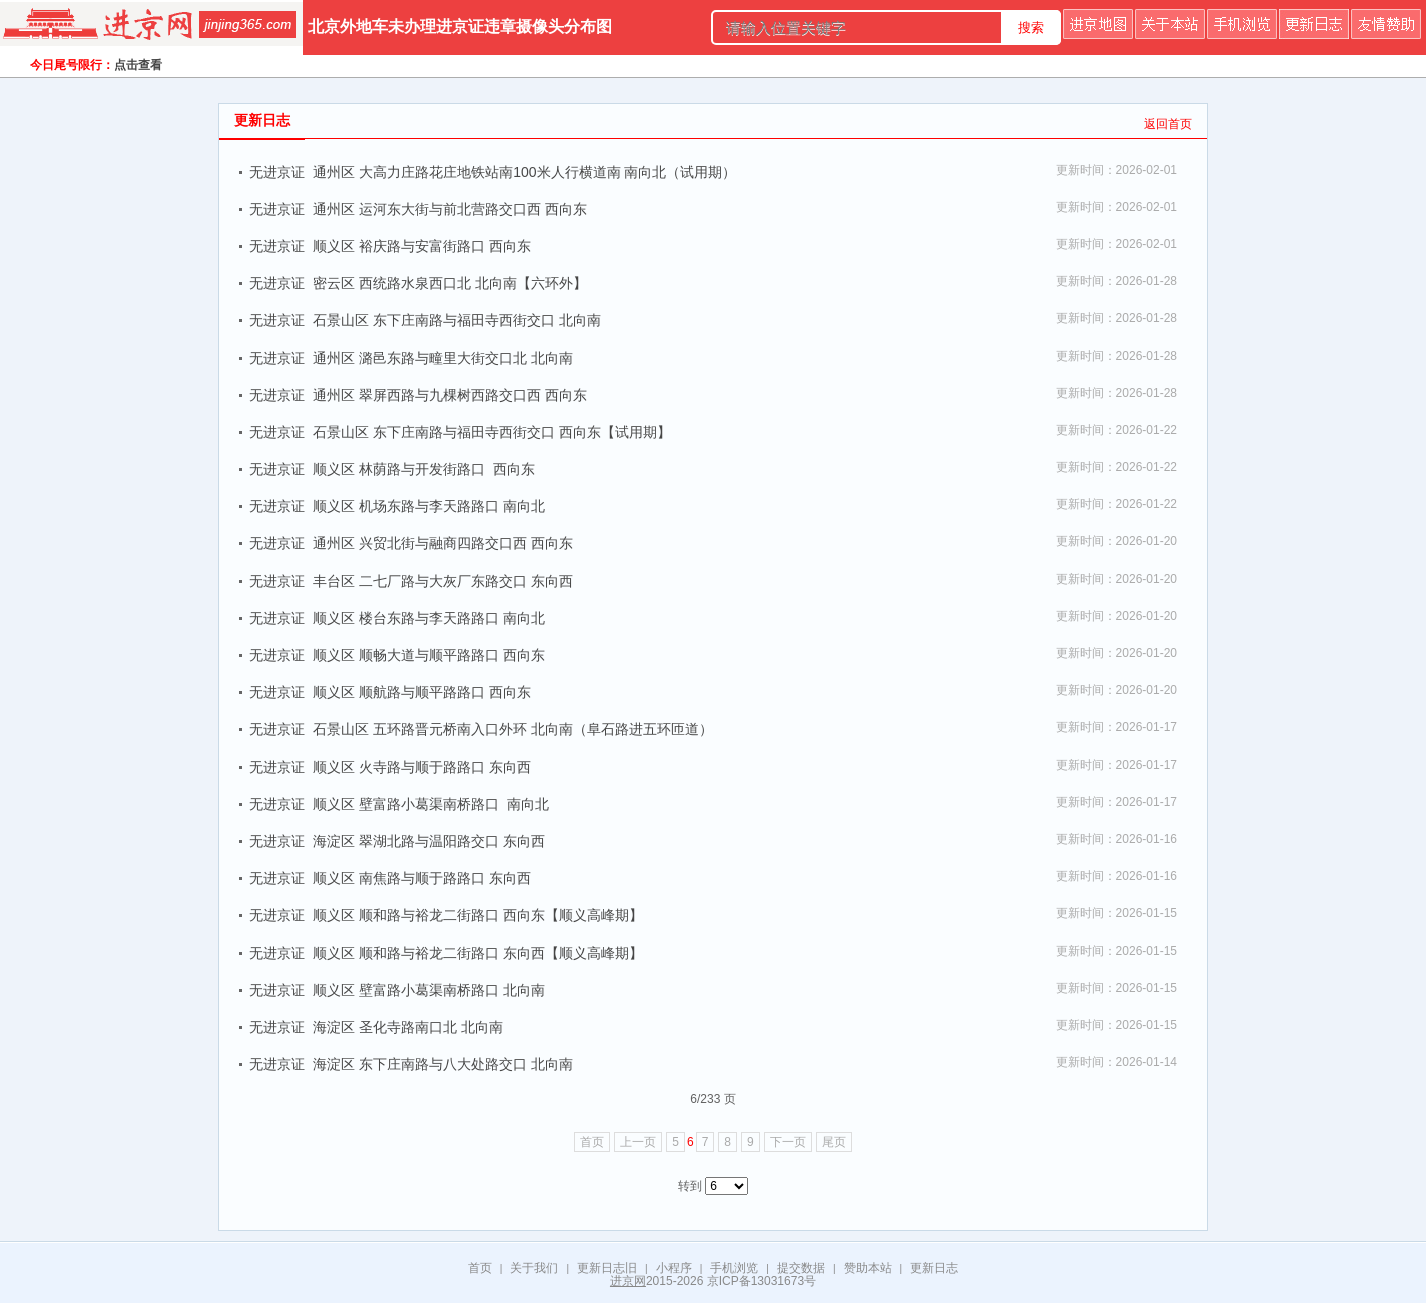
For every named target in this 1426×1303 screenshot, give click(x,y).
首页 (592, 1142)
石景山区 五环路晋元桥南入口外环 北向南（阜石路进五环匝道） (513, 729)
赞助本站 (868, 1268)
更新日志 (934, 1268)
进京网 (628, 1281)
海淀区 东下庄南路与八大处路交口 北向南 (443, 1064)
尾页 (834, 1142)
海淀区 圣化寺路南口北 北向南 (408, 1027)
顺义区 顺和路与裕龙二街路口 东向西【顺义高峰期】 (478, 953)
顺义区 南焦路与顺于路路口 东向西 (422, 878)
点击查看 (138, 65)
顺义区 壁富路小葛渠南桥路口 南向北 (431, 804)
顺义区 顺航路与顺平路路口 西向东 (422, 692)
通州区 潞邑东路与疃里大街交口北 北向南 (443, 358)
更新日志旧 (607, 1268)
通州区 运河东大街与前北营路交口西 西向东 (450, 209)
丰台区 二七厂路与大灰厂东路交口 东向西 (443, 581)
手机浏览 (734, 1268)
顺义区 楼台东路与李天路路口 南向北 (429, 618)
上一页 (638, 1142)
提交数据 (801, 1268)
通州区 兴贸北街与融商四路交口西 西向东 (443, 543)
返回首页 (1168, 124)
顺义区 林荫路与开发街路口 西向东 (424, 469)
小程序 (674, 1268)
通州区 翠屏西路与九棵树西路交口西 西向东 (450, 395)
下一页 (788, 1142)
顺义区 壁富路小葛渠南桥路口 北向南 (429, 990)
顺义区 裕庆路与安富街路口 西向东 (422, 246)
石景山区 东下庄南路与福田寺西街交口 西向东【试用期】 (492, 432)
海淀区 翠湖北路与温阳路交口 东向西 (429, 841)
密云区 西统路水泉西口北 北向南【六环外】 (450, 283)
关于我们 (534, 1268)
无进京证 (277, 172)
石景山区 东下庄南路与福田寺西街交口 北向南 (457, 320)
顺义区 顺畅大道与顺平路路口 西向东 (429, 655)
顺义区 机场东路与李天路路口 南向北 (429, 506)
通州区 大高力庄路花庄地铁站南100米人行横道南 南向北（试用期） (524, 172)
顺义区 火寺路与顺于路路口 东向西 (422, 767)
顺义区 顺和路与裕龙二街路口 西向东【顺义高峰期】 (478, 915)
